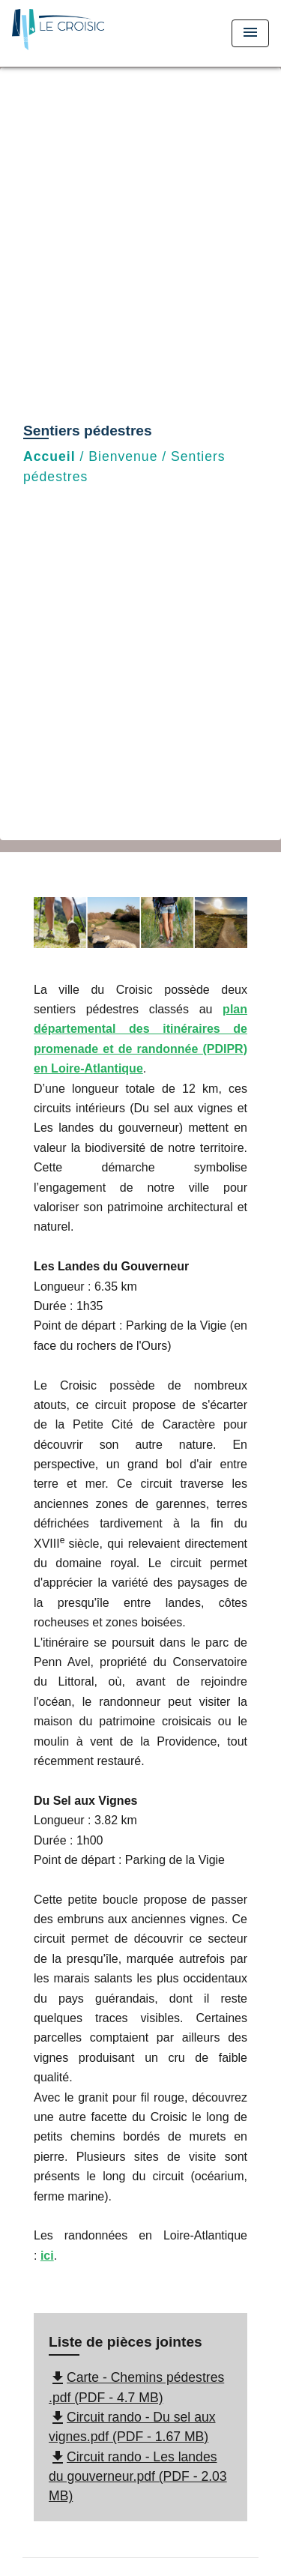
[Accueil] (68, 33)
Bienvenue (122, 456)
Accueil (49, 456)
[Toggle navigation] (250, 33)
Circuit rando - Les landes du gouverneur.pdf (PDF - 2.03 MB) (138, 2476)
